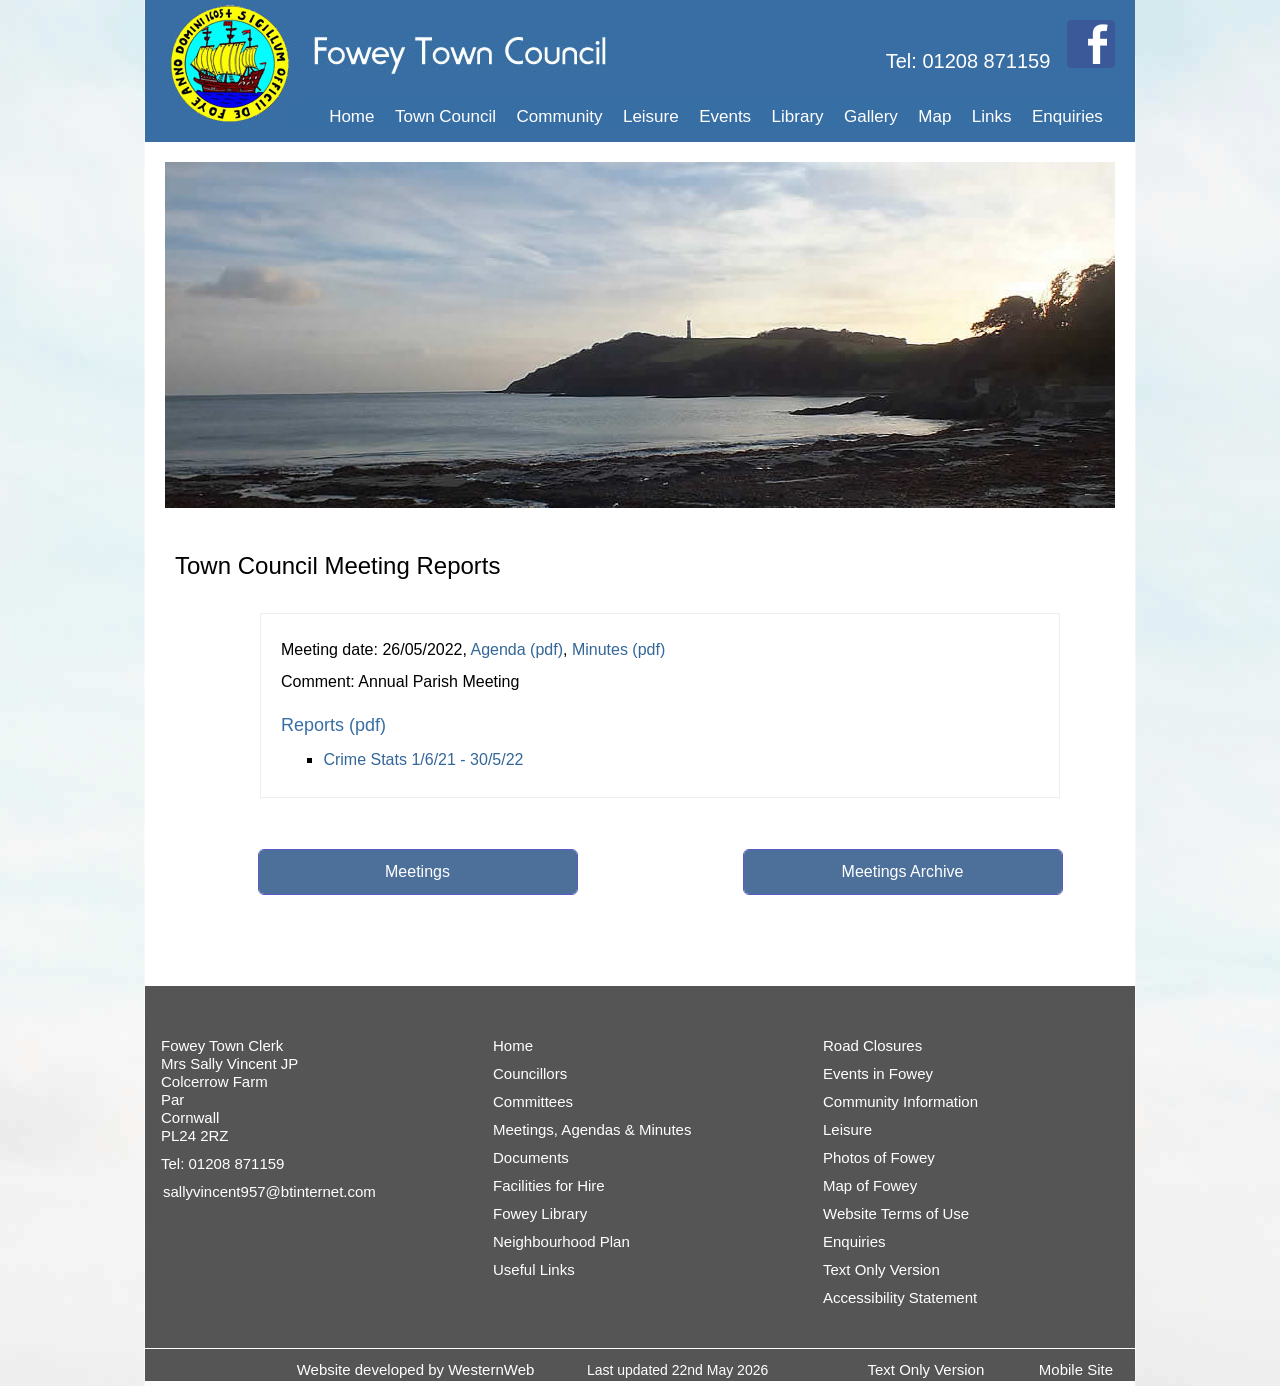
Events (725, 116)
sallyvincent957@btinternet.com (269, 1191)
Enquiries (1067, 116)
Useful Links (534, 1269)
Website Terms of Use (896, 1213)
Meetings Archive (903, 871)
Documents (531, 1157)
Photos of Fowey (879, 1157)
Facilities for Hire (549, 1185)
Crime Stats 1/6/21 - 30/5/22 (423, 759)
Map (934, 116)
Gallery (871, 116)
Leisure (651, 116)
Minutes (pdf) (618, 649)
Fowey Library (540, 1213)
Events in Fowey (878, 1073)
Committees (533, 1101)
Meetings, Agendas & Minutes (592, 1129)
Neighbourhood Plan (561, 1241)
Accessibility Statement (900, 1297)
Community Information (900, 1101)
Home (351, 116)
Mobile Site (1076, 1369)
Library (798, 116)
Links (992, 116)
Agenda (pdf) (516, 649)
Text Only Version (881, 1269)
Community (560, 116)
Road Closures (872, 1045)
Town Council (445, 116)
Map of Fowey (870, 1185)
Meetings (417, 871)
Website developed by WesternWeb (416, 1369)
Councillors (530, 1073)
